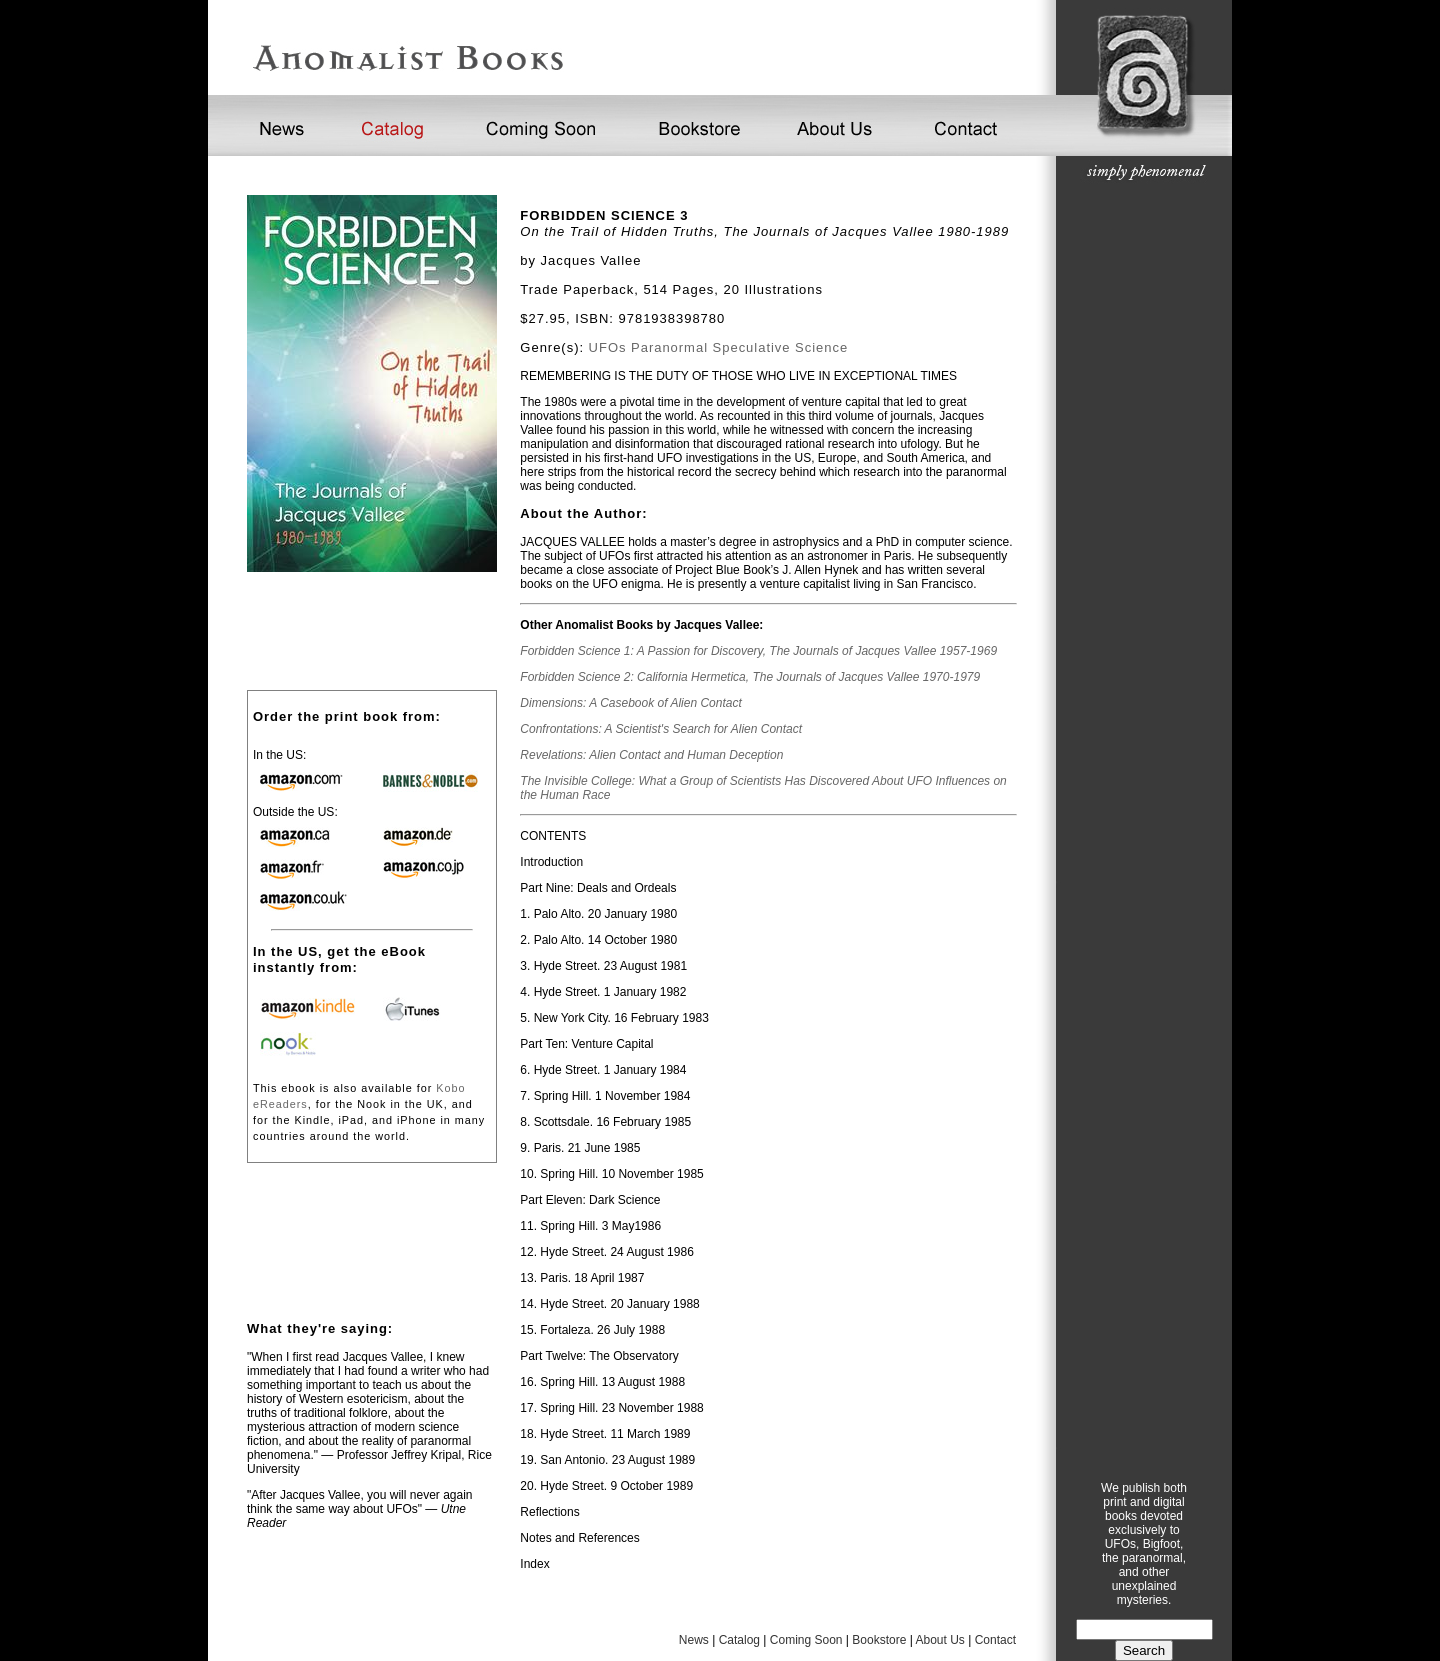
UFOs (608, 347)
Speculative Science (781, 347)
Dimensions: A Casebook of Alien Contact (630, 703)
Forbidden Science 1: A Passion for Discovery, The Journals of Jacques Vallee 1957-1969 (758, 651)
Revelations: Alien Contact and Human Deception (651, 755)
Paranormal (669, 347)
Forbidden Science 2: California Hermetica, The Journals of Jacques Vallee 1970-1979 (750, 677)
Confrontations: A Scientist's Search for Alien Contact (661, 729)
